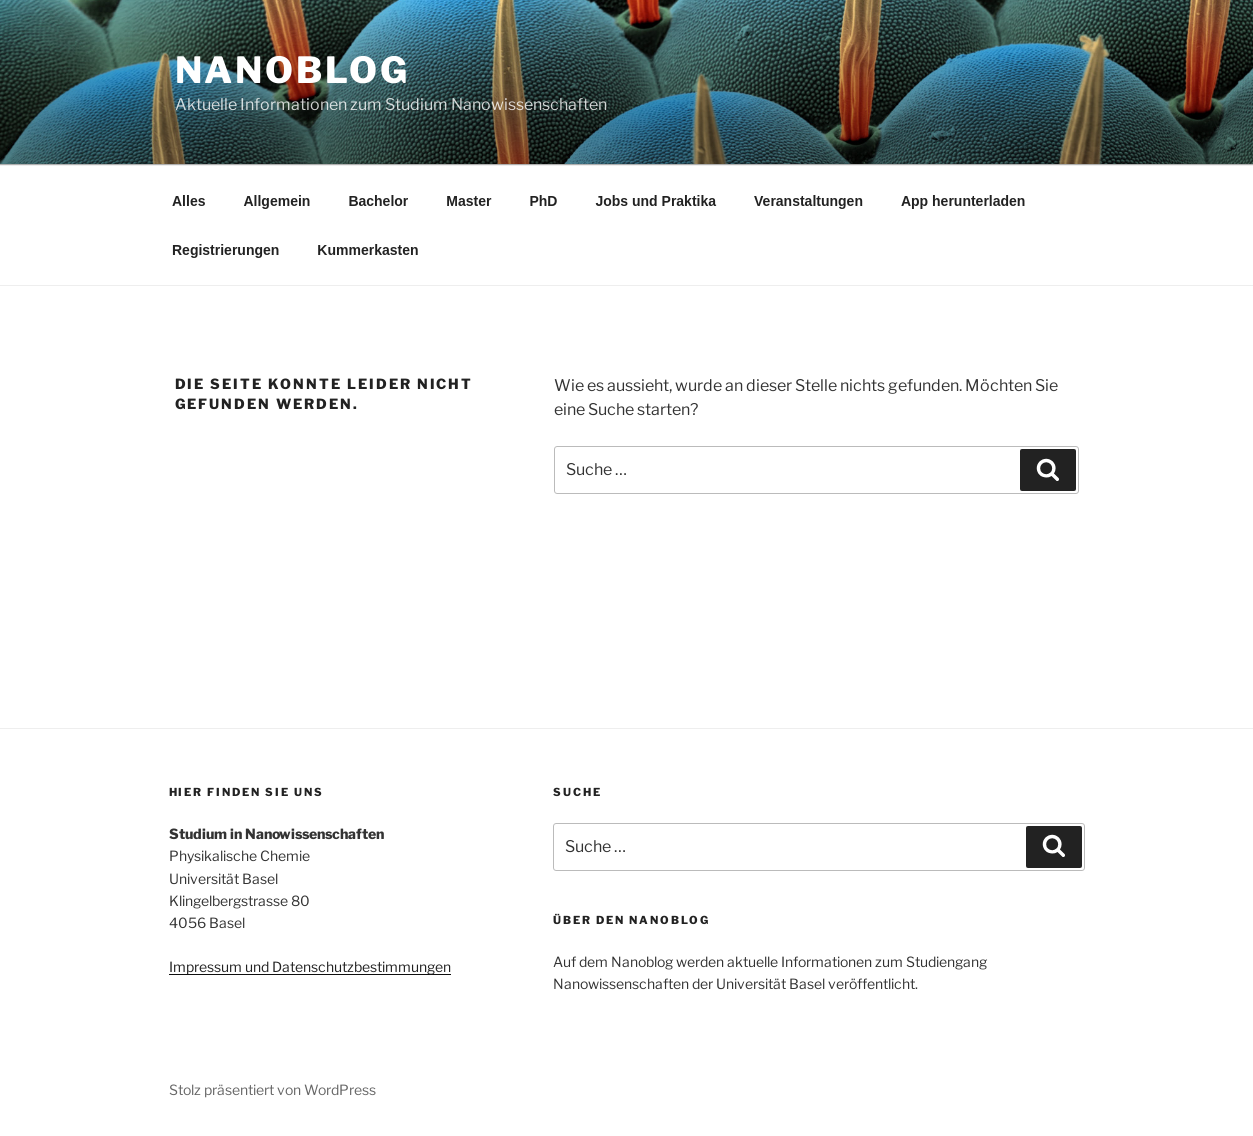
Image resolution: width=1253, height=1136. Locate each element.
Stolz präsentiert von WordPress (272, 1089)
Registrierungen (225, 250)
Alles (188, 201)
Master (468, 201)
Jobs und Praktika (655, 201)
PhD (543, 201)
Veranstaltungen (808, 201)
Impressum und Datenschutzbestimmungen (310, 966)
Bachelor (378, 201)
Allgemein (276, 201)
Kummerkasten (367, 250)
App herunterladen (963, 201)
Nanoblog (292, 70)
